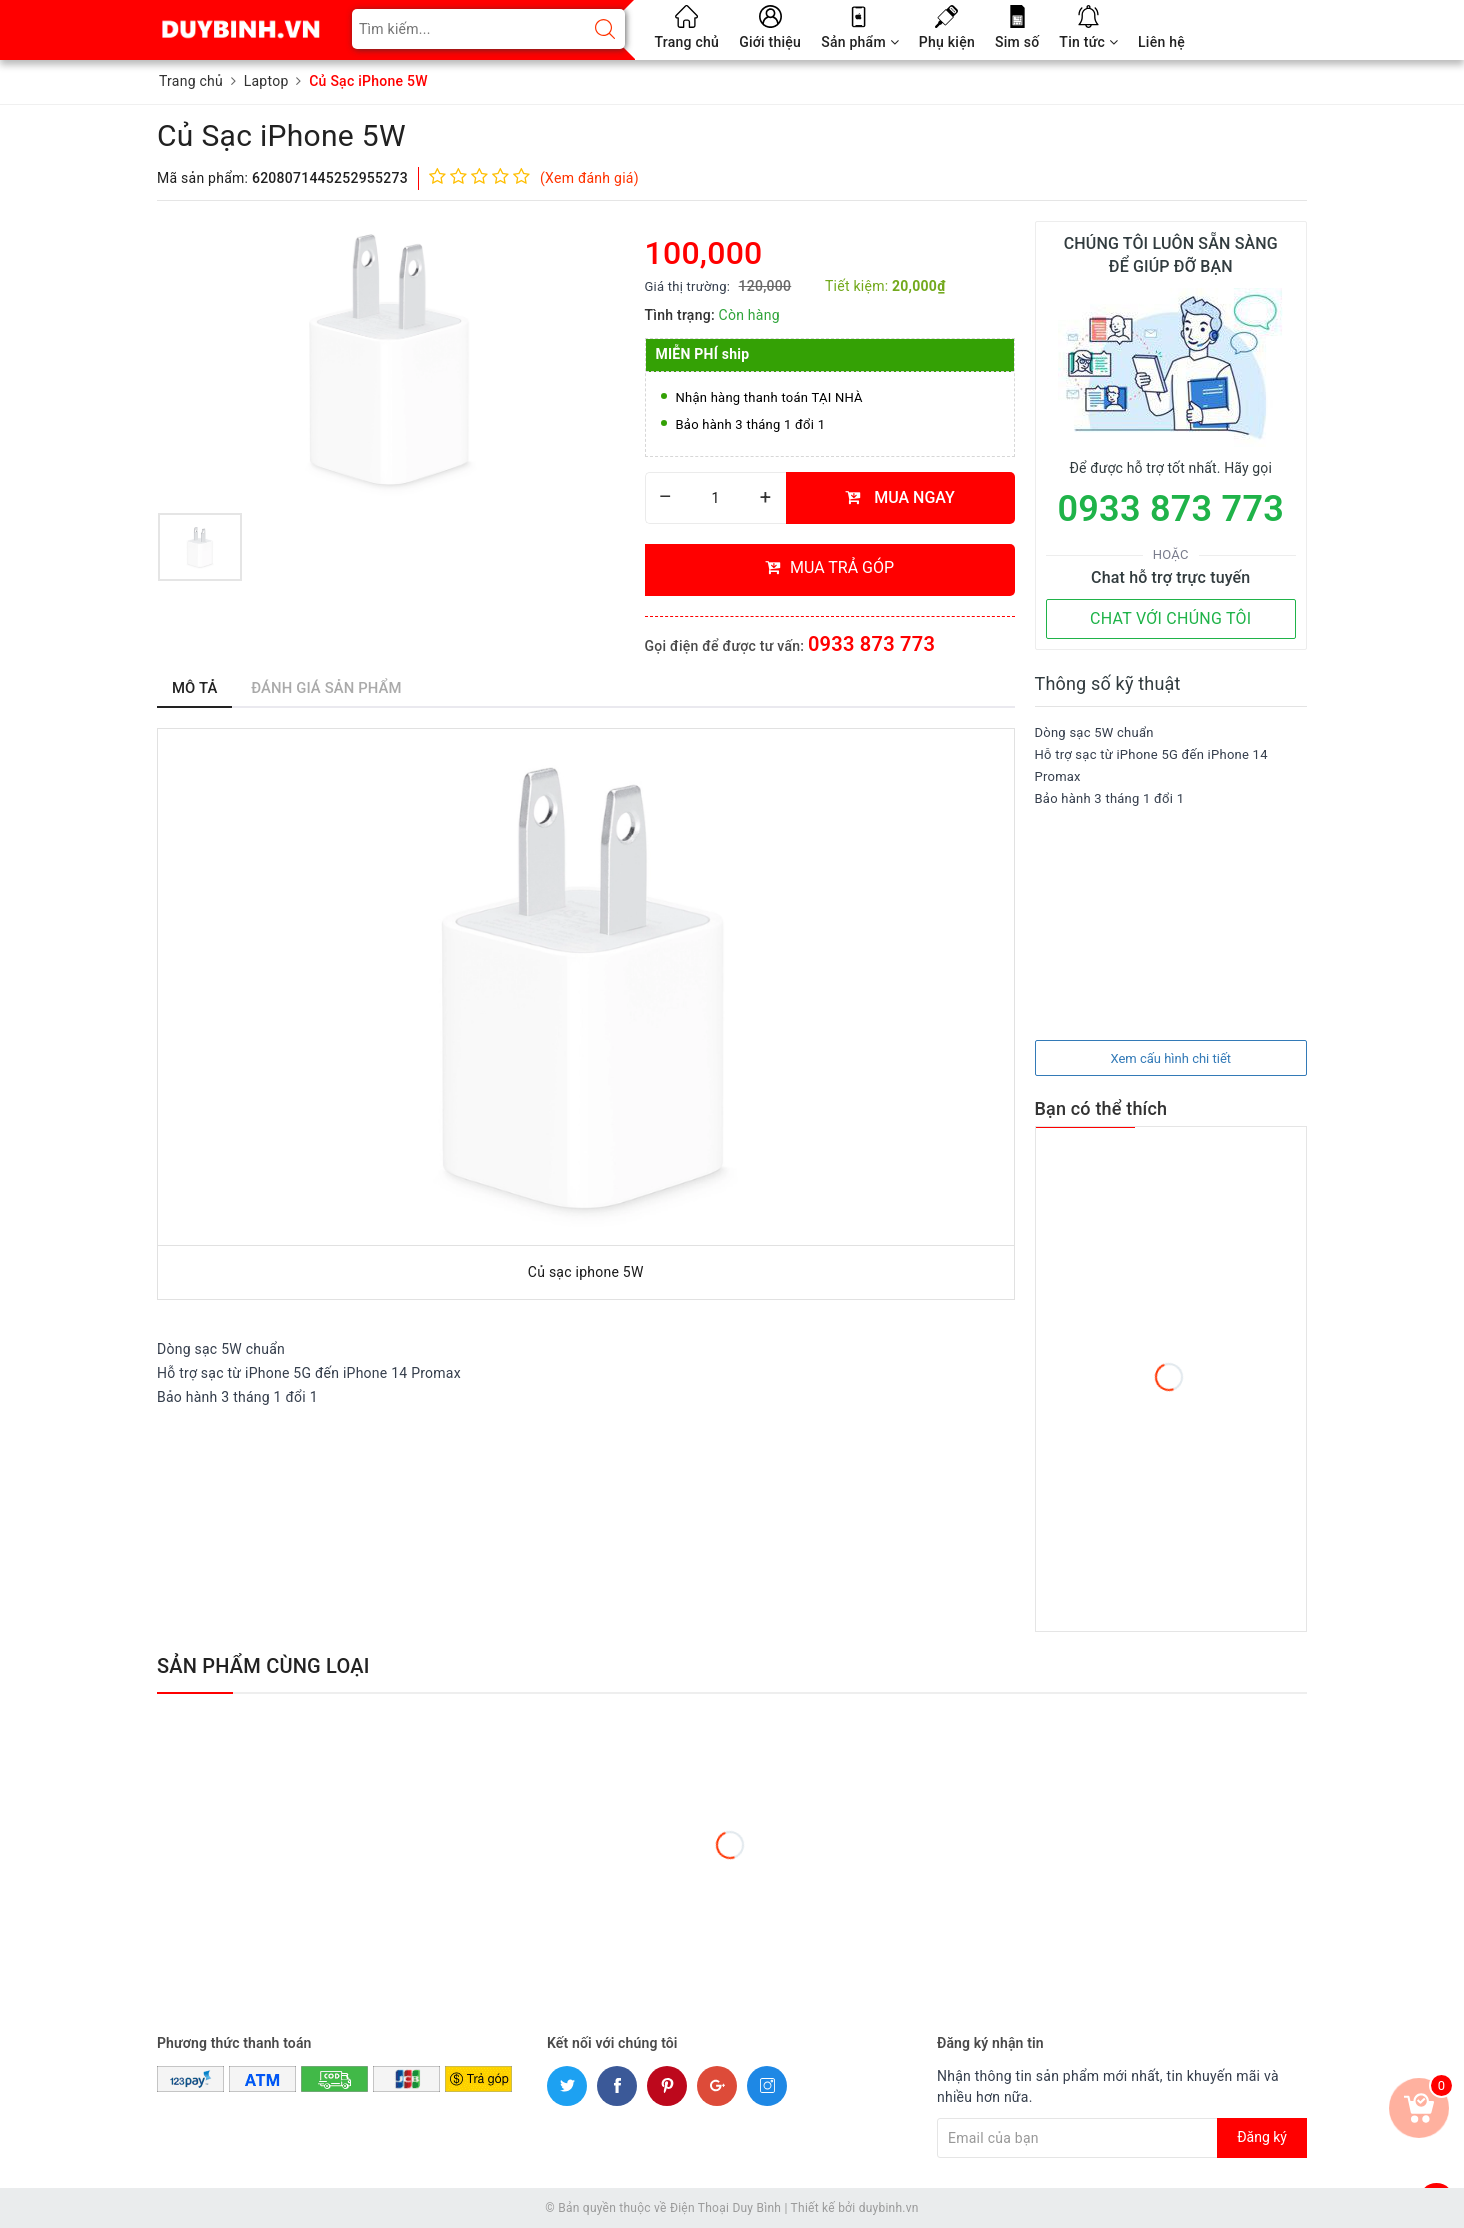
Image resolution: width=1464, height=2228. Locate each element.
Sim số (1017, 42)
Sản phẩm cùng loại (263, 1666)
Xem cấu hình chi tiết (1170, 1058)
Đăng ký (1262, 2137)
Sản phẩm (860, 42)
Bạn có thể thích (1101, 1108)
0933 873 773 (871, 644)
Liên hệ (1161, 42)
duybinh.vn (889, 2208)
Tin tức (1088, 42)
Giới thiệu (770, 42)
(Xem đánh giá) (589, 178)
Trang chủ (687, 42)
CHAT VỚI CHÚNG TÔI (1170, 618)
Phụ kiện (947, 42)
